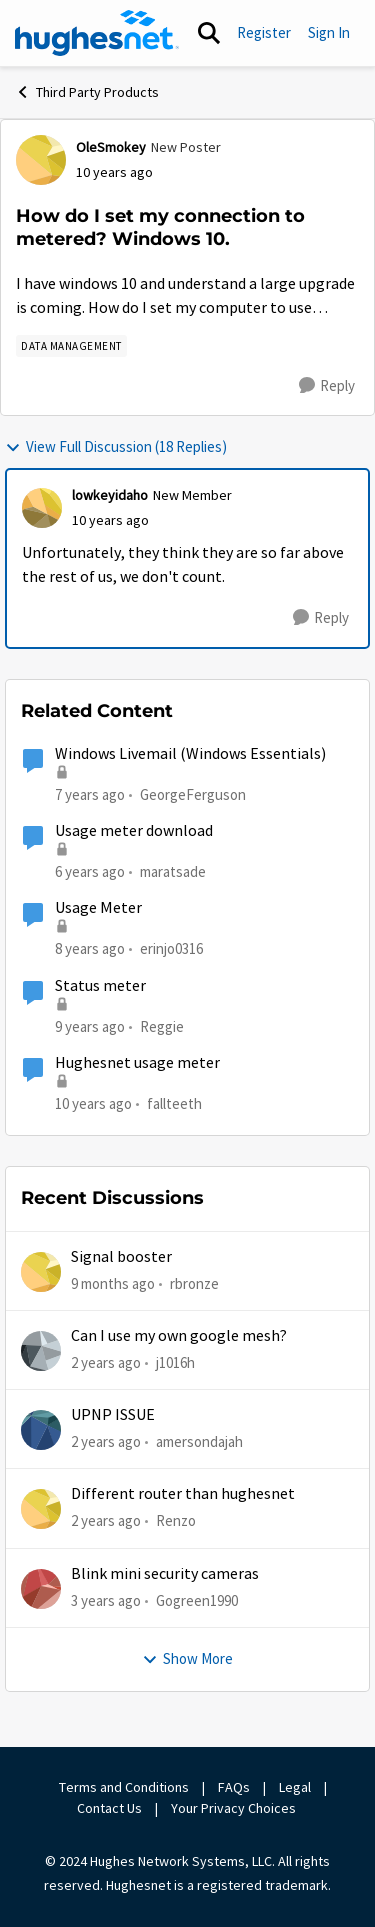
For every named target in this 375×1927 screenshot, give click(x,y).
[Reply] (327, 386)
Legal (295, 1787)
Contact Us (109, 1808)
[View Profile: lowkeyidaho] (42, 508)
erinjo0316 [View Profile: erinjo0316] (171, 948)
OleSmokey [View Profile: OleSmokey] (111, 147)
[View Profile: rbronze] (41, 1272)
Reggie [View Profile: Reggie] (162, 1025)
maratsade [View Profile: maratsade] (173, 871)
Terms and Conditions (124, 1787)
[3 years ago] (106, 1601)
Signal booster (121, 1257)
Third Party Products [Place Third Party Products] (87, 92)
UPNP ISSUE (113, 1415)
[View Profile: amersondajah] (41, 1430)
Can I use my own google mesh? (179, 1336)
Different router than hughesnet (183, 1494)
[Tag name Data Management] (71, 346)
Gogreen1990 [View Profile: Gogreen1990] (197, 1600)
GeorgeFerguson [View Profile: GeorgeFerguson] (193, 793)
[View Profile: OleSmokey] (41, 160)
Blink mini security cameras (165, 1574)
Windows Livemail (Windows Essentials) (190, 754)
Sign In (329, 32)
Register (264, 32)
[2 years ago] (106, 1363)
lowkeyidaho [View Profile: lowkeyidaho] (110, 495)
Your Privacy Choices (235, 1808)
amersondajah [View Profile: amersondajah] (199, 1441)
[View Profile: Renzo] (41, 1509)
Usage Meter (98, 908)
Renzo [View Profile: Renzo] (176, 1520)
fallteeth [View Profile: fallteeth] (174, 1103)
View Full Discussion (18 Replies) (116, 446)
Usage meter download (134, 831)
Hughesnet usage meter (137, 1063)
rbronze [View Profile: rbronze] (194, 1282)
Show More (187, 1658)
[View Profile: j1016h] (41, 1351)
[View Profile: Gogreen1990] (41, 1589)
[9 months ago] (113, 1283)
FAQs (234, 1787)
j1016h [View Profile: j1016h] (175, 1362)
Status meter (100, 986)
